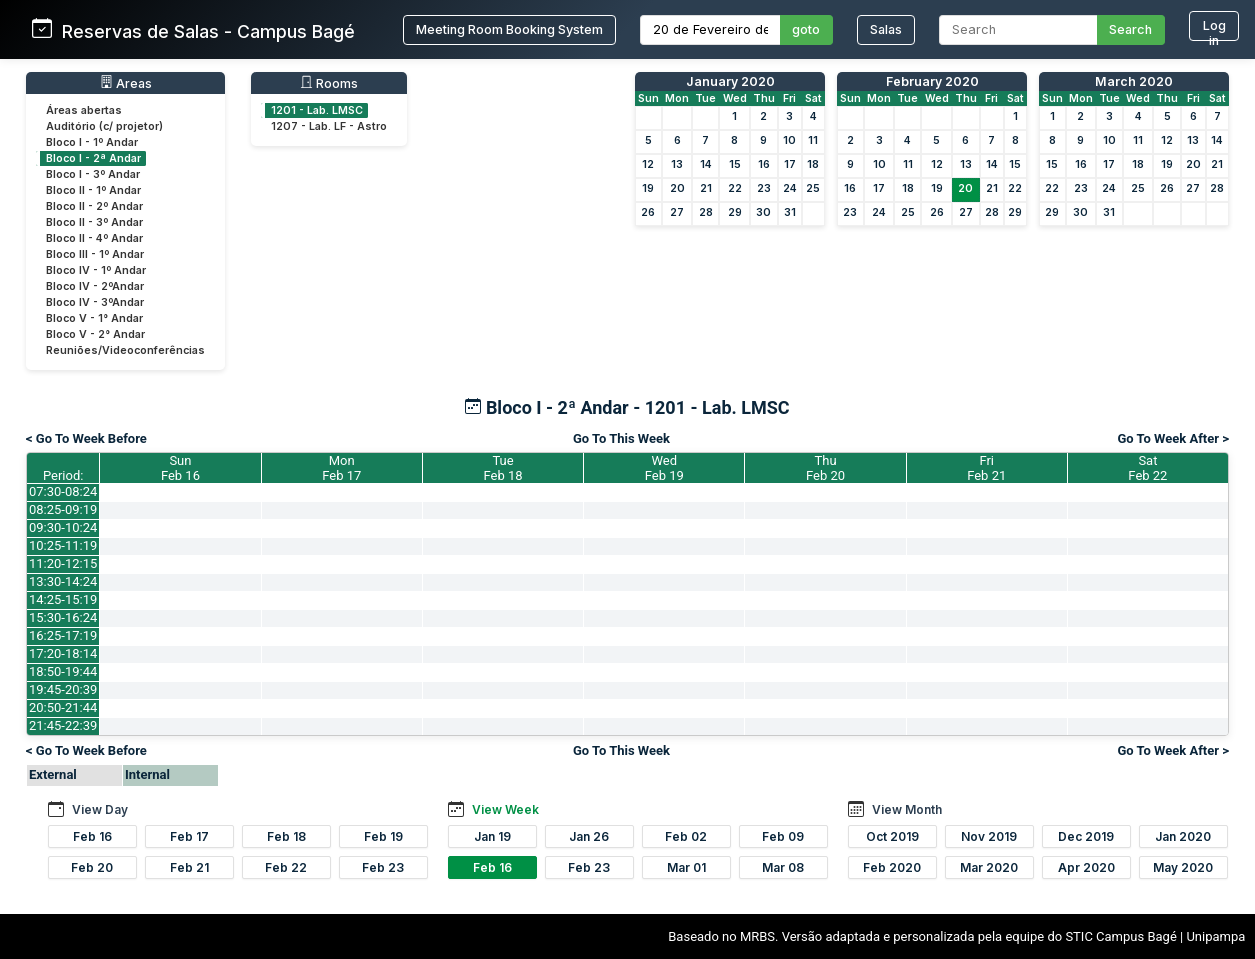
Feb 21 (189, 867)
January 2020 (730, 81)
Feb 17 (189, 836)
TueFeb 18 (502, 468)
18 (813, 164)
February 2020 (932, 81)
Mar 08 (783, 867)
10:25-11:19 (63, 545)
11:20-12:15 (63, 563)
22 (735, 188)
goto (806, 29)
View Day (100, 809)
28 (706, 212)
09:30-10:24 (63, 527)
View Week (505, 809)
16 (764, 164)
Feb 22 (286, 867)
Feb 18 (286, 836)
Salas (886, 29)
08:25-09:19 (63, 509)
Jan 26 (589, 836)
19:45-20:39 (63, 689)
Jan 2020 (1183, 836)
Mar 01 (686, 867)
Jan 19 (492, 836)
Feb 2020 (892, 867)
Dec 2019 (1086, 836)
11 (813, 140)
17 (790, 164)
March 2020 (1134, 81)
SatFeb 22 (1147, 468)
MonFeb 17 (341, 468)
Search (1130, 29)
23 (764, 188)
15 (735, 164)
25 (813, 188)
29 (735, 212)
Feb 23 (383, 867)
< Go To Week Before (86, 438)
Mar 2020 (989, 867)
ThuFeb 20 (825, 468)
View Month (907, 809)
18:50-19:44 (63, 671)
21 (706, 188)
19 (648, 188)
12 (648, 164)
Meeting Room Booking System (509, 29)
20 (677, 188)
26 (648, 212)
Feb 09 (783, 836)
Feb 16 (92, 836)
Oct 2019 (892, 836)
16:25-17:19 (63, 635)
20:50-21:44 (63, 707)
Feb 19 (383, 836)
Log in (1214, 29)
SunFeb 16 (180, 468)
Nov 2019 (989, 836)
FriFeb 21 (986, 468)
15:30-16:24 (63, 617)
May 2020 (1183, 867)
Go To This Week (621, 438)
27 (677, 212)
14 (706, 164)
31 (790, 212)
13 (677, 164)
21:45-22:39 (63, 725)
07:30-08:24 (63, 491)
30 (763, 212)
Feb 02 (686, 836)
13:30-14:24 (63, 581)
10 (789, 140)
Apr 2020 (1086, 867)
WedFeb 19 (664, 468)
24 (790, 188)
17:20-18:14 (63, 653)
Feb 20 (92, 867)
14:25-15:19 (63, 599)
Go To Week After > (1173, 438)
